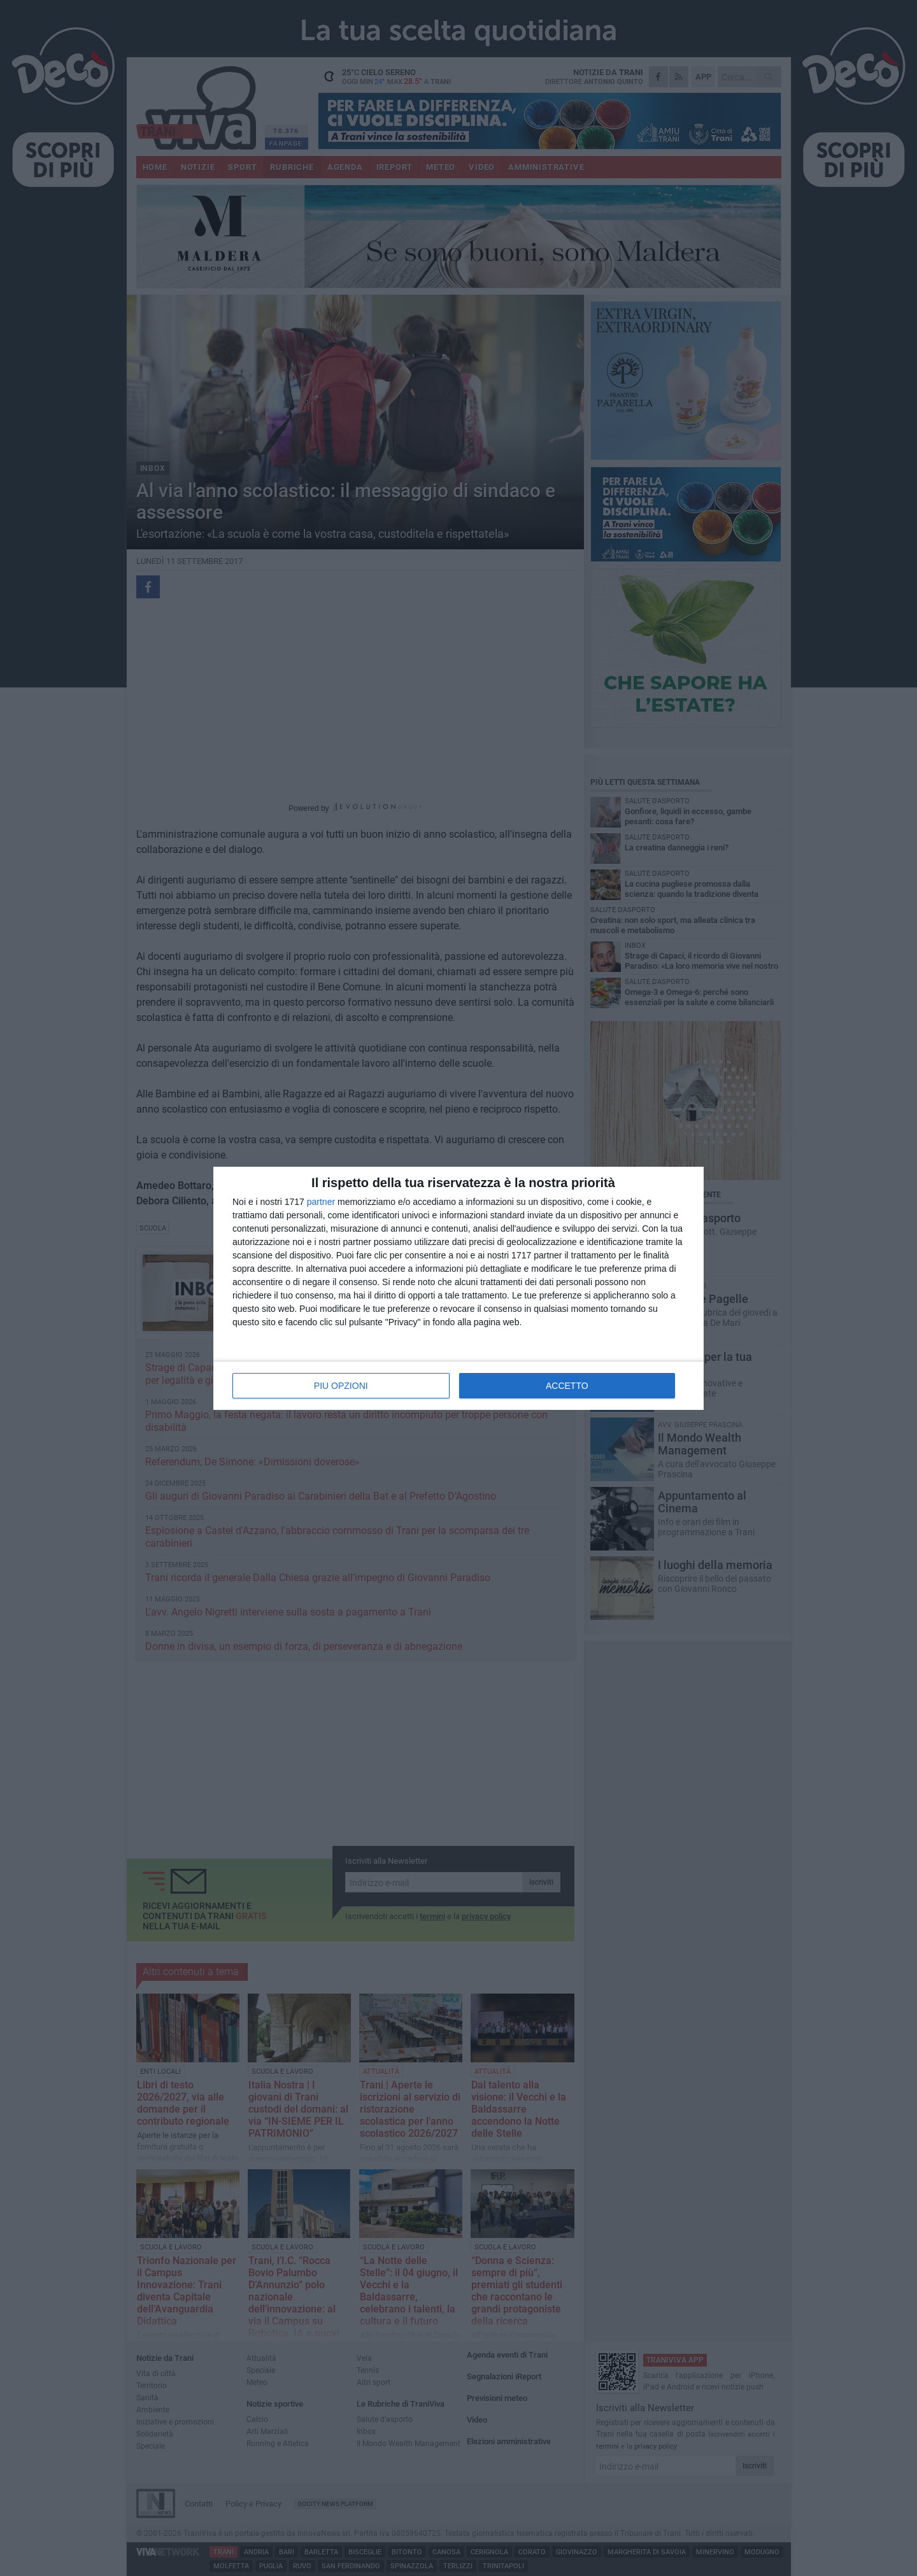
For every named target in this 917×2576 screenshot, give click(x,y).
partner (321, 1201)
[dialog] (458, 1288)
